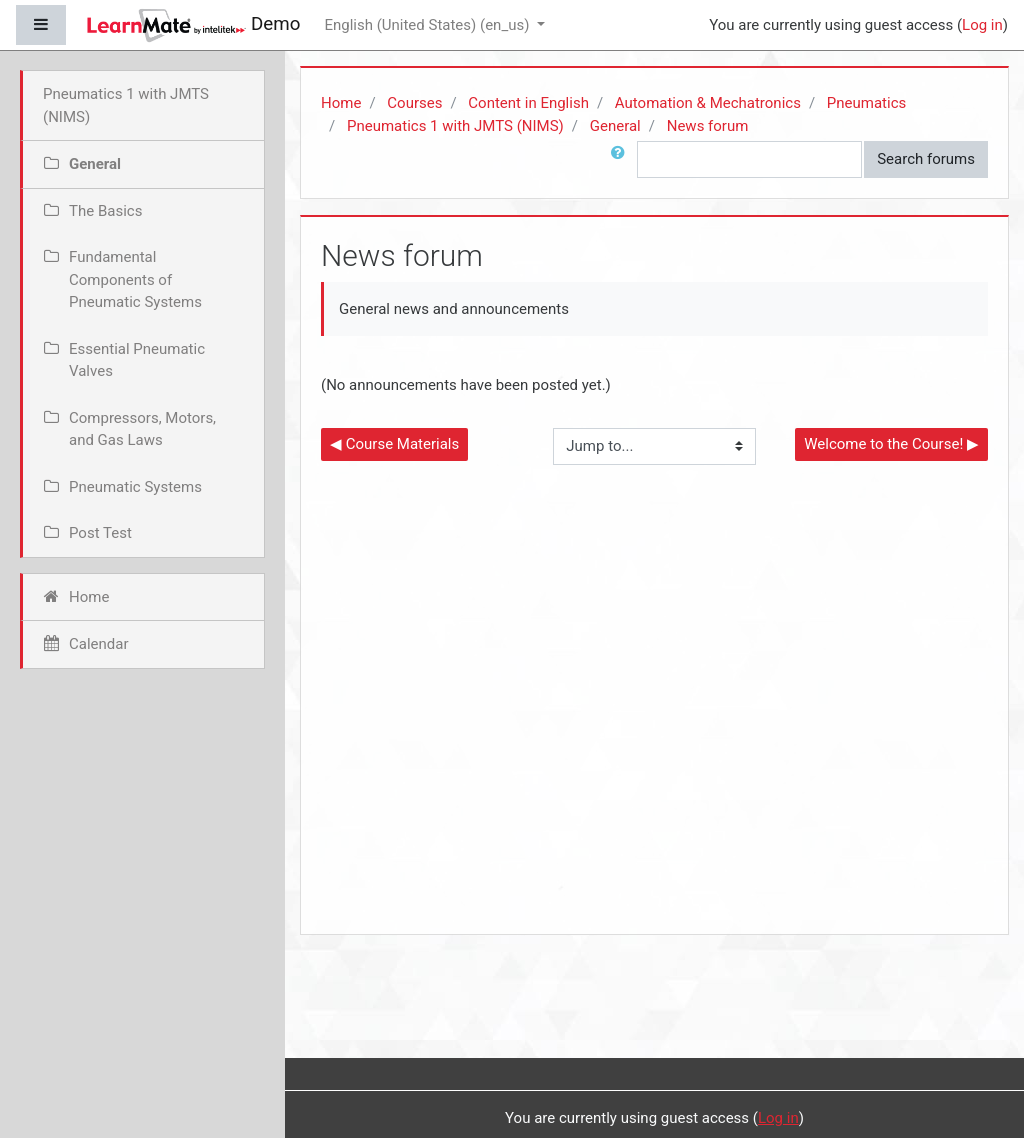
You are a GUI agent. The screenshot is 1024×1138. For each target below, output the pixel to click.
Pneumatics (866, 103)
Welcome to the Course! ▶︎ (891, 444)
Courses (414, 103)
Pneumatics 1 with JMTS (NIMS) (455, 126)
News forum (708, 126)
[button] (622, 159)
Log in (982, 25)
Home (341, 103)
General (615, 126)
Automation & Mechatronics (708, 103)
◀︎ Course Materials (394, 444)
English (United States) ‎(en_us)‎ (428, 25)
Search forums (926, 159)
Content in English (528, 103)
